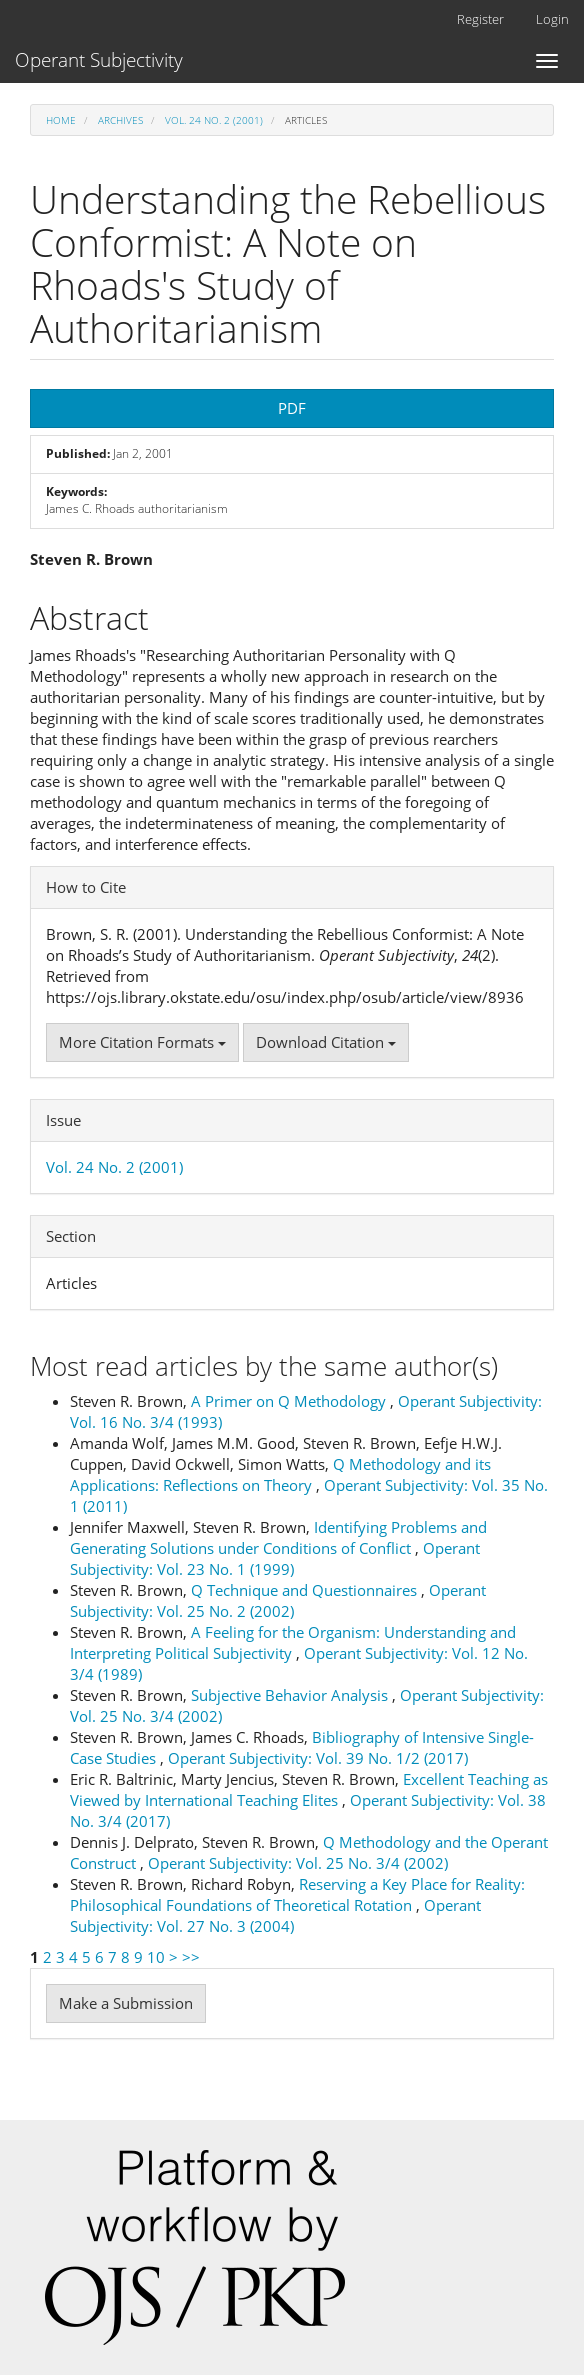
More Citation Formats (142, 1042)
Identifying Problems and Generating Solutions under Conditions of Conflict (278, 1537)
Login (552, 19)
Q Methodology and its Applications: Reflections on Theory (280, 1474)
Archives (120, 120)
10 (156, 1957)
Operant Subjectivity (99, 60)
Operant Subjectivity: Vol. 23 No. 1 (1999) (275, 1558)
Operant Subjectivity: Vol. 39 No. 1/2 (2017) (318, 1758)
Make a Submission (126, 2003)
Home (61, 120)
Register (480, 19)
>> (191, 1957)
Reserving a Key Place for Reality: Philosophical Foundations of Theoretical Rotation (297, 1894)
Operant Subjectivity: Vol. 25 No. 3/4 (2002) (298, 1863)
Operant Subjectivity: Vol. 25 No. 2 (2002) (278, 1600)
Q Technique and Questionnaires (306, 1590)
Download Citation (326, 1042)
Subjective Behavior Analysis (291, 1695)
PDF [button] (292, 408)
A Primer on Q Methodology (290, 1401)
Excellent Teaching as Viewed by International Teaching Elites (309, 1789)
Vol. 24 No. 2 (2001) (214, 120)
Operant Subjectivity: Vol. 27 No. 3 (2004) (275, 1915)
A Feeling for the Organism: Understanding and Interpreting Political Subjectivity (293, 1642)
